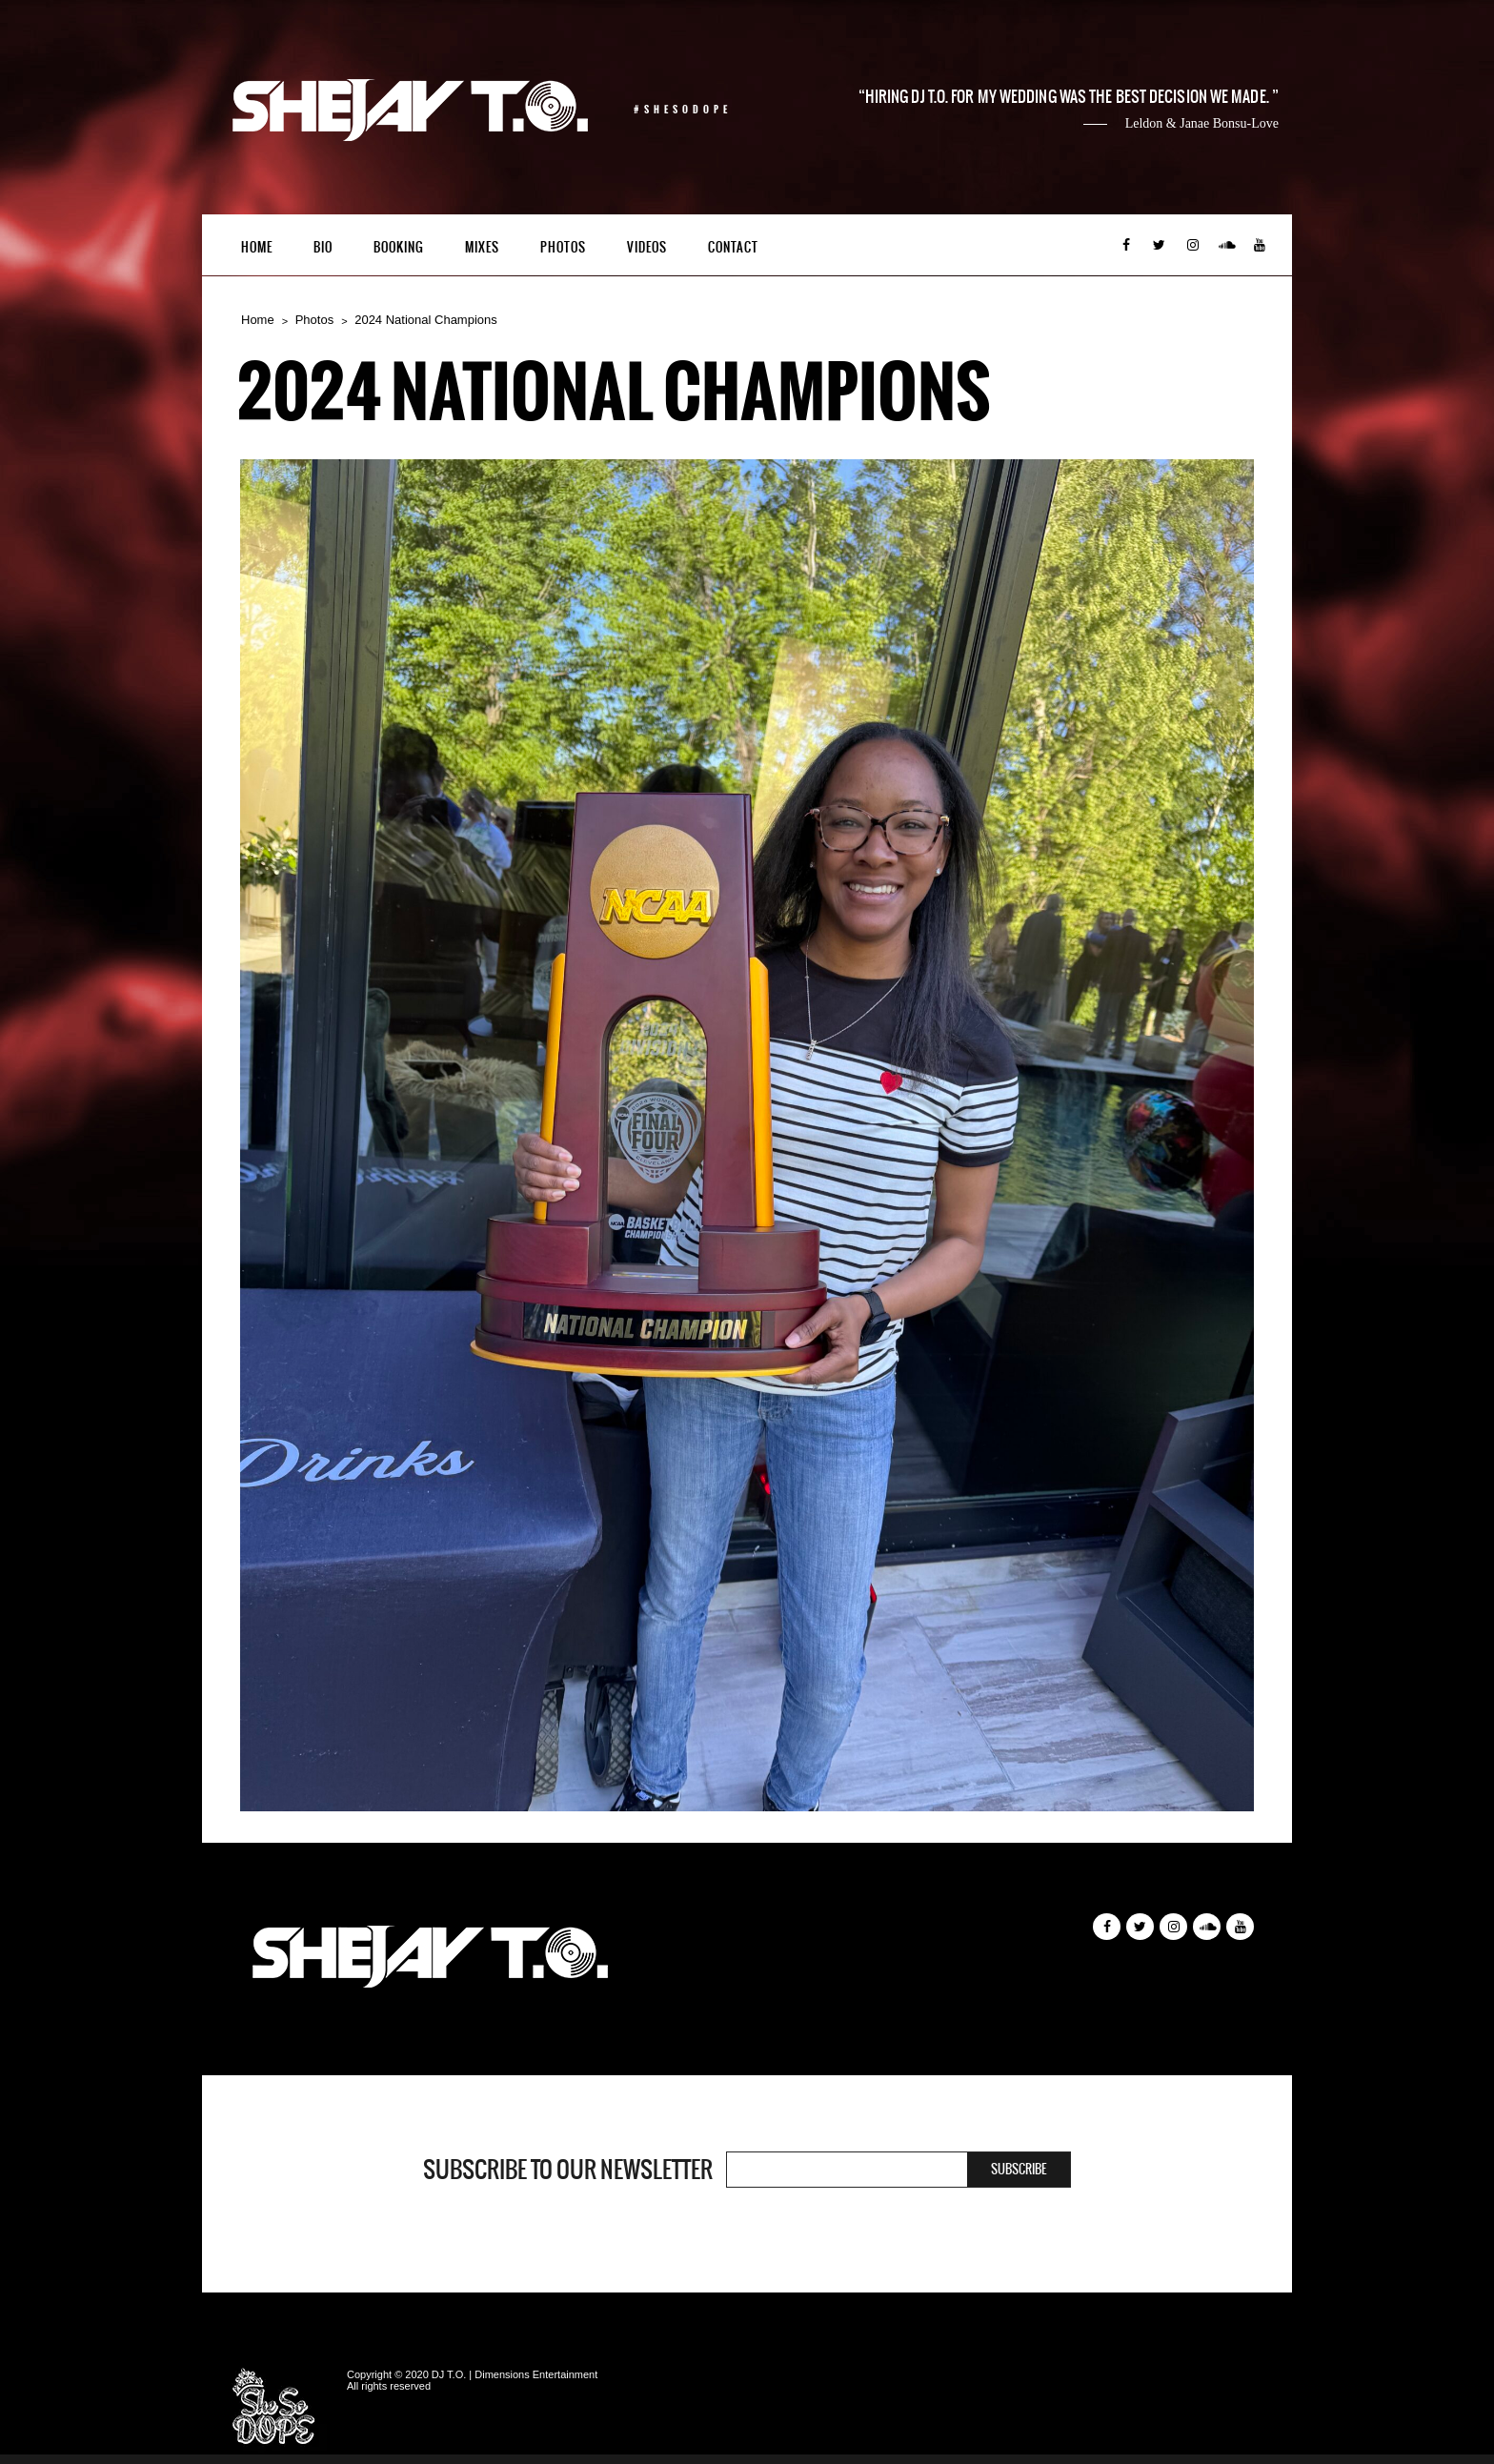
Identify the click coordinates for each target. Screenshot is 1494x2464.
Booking (399, 247)
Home (257, 247)
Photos (563, 247)
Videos (647, 247)
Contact (733, 247)
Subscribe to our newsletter (568, 2169)
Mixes (482, 247)
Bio (323, 247)
